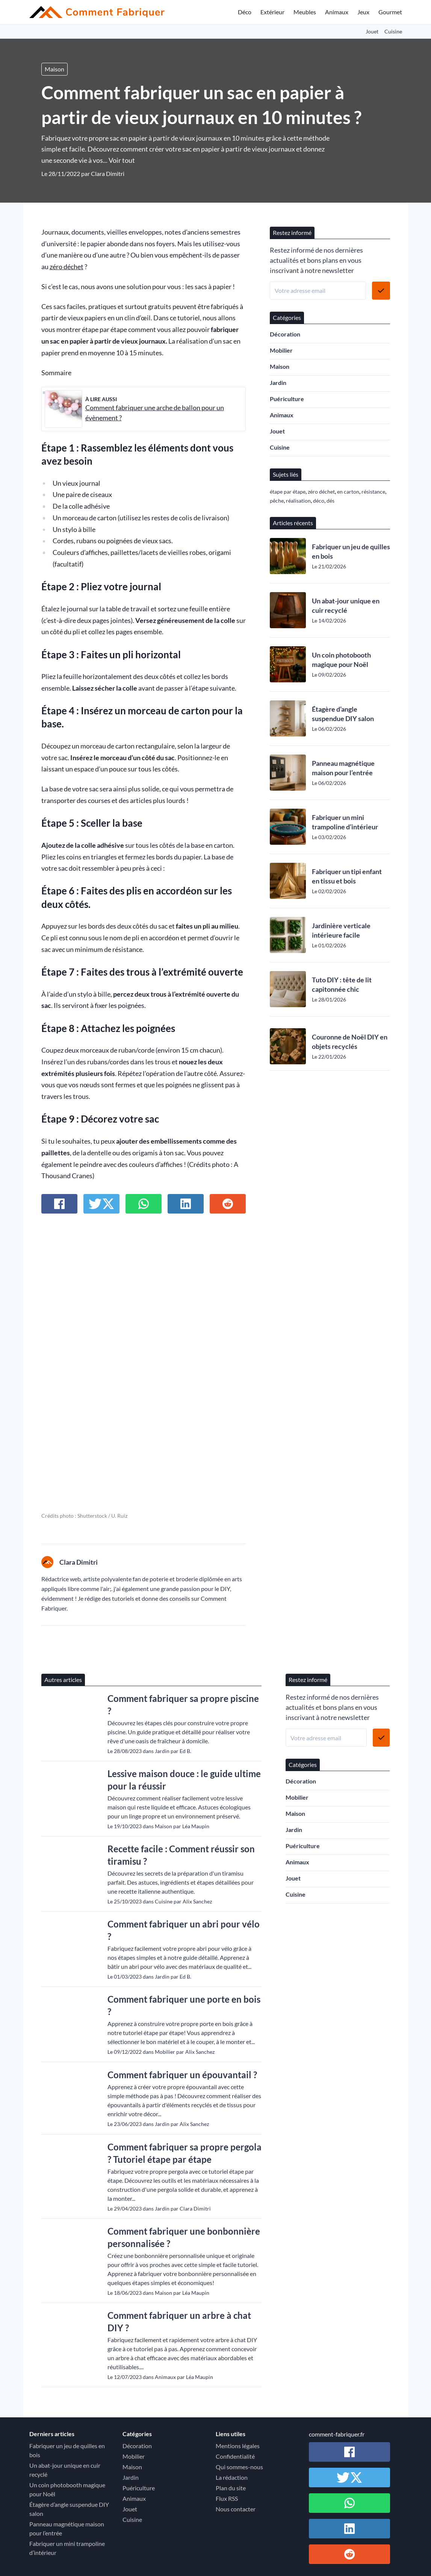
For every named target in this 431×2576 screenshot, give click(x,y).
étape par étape (287, 491)
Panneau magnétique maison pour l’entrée (343, 768)
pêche (277, 500)
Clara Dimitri (107, 173)
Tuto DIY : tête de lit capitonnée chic (342, 984)
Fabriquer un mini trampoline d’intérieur (345, 822)
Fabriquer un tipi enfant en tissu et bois (347, 876)
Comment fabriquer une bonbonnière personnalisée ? (183, 2237)
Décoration (285, 334)
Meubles (304, 11)
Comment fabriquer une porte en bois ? (183, 2005)
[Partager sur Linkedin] (186, 1204)
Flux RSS (227, 2498)
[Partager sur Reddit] (228, 1204)
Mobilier (281, 350)
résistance (373, 491)
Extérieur (272, 11)
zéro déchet (66, 267)
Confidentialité (235, 2456)
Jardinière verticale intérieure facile (341, 930)
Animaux (336, 11)
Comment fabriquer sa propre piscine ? (183, 1704)
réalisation (298, 500)
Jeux (363, 11)
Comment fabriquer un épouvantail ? (182, 2074)
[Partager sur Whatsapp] (144, 1204)
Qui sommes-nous (239, 2466)
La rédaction (232, 2477)
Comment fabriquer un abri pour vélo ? (183, 1930)
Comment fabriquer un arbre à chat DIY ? (179, 2321)
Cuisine (393, 31)
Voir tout (122, 160)
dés (330, 500)
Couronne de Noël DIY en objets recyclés (349, 1041)
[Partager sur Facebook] (59, 1204)
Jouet (372, 31)
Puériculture (287, 398)
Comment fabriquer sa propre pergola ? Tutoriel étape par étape (184, 2153)
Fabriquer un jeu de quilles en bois (351, 551)
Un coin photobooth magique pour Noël (341, 659)
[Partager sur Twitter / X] (101, 1204)
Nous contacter (236, 2508)
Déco (244, 11)
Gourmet (390, 11)
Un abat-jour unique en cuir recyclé (346, 605)
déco (318, 500)
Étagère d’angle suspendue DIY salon (343, 714)
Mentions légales (238, 2445)
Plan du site (231, 2487)
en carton (348, 491)
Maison (54, 69)
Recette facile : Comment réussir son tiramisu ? (181, 1855)
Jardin (278, 382)
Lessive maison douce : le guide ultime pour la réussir (184, 1779)
